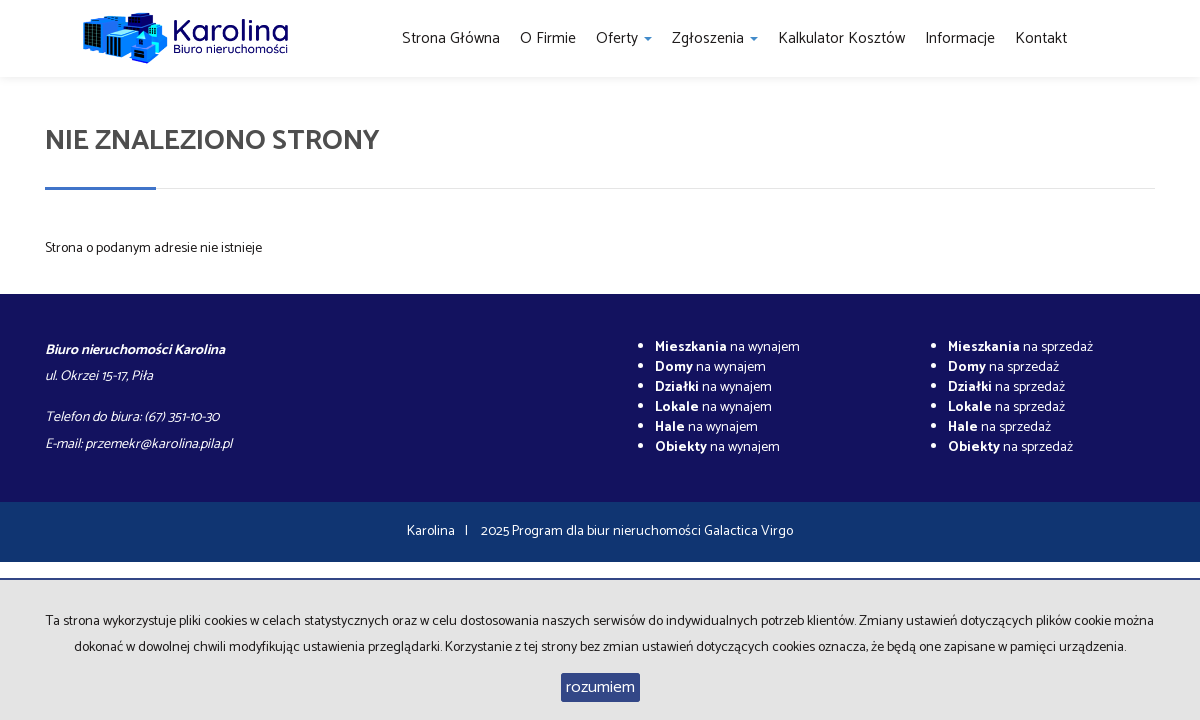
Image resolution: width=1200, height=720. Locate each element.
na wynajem (727, 347)
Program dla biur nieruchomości (608, 531)
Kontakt (1041, 38)
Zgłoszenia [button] (715, 38)
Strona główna (451, 38)
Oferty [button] (624, 38)
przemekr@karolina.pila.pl (158, 444)
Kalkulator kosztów (841, 38)
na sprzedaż (1020, 347)
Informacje (960, 38)
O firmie (548, 38)
